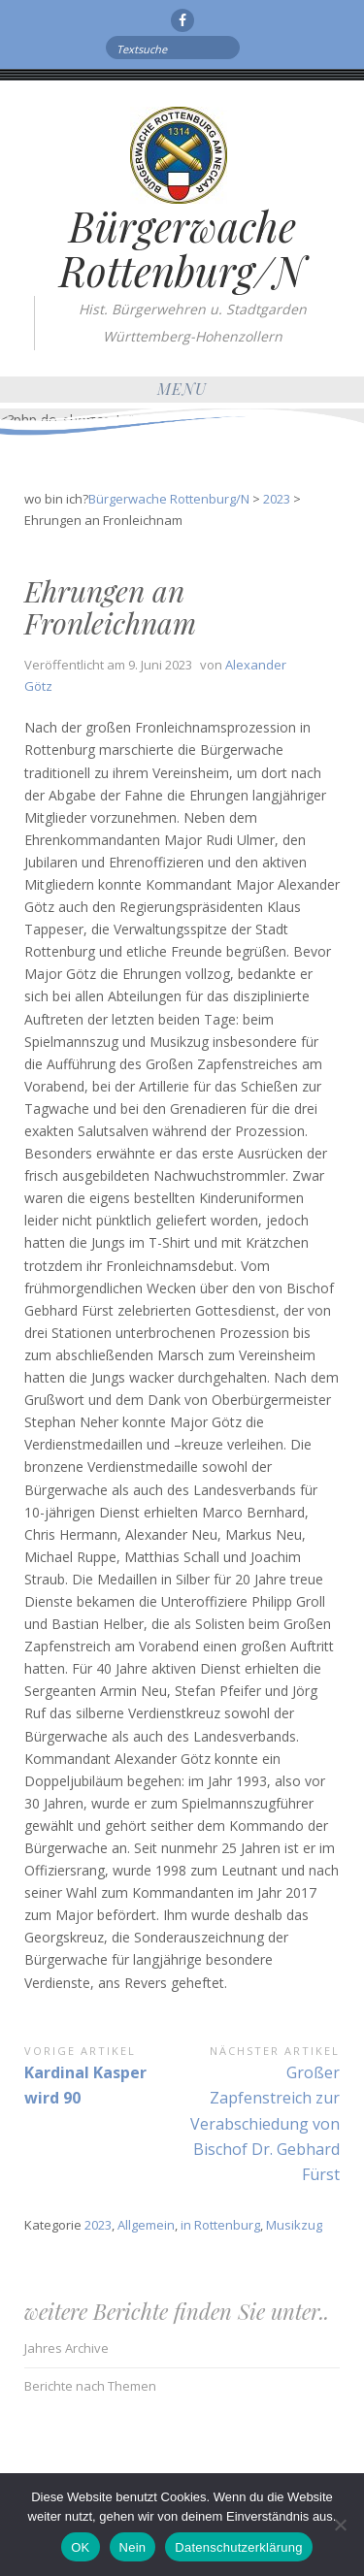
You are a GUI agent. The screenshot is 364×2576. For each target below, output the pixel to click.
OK (80, 2547)
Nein (133, 2547)
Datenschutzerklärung (238, 2547)
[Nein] (339, 2524)
